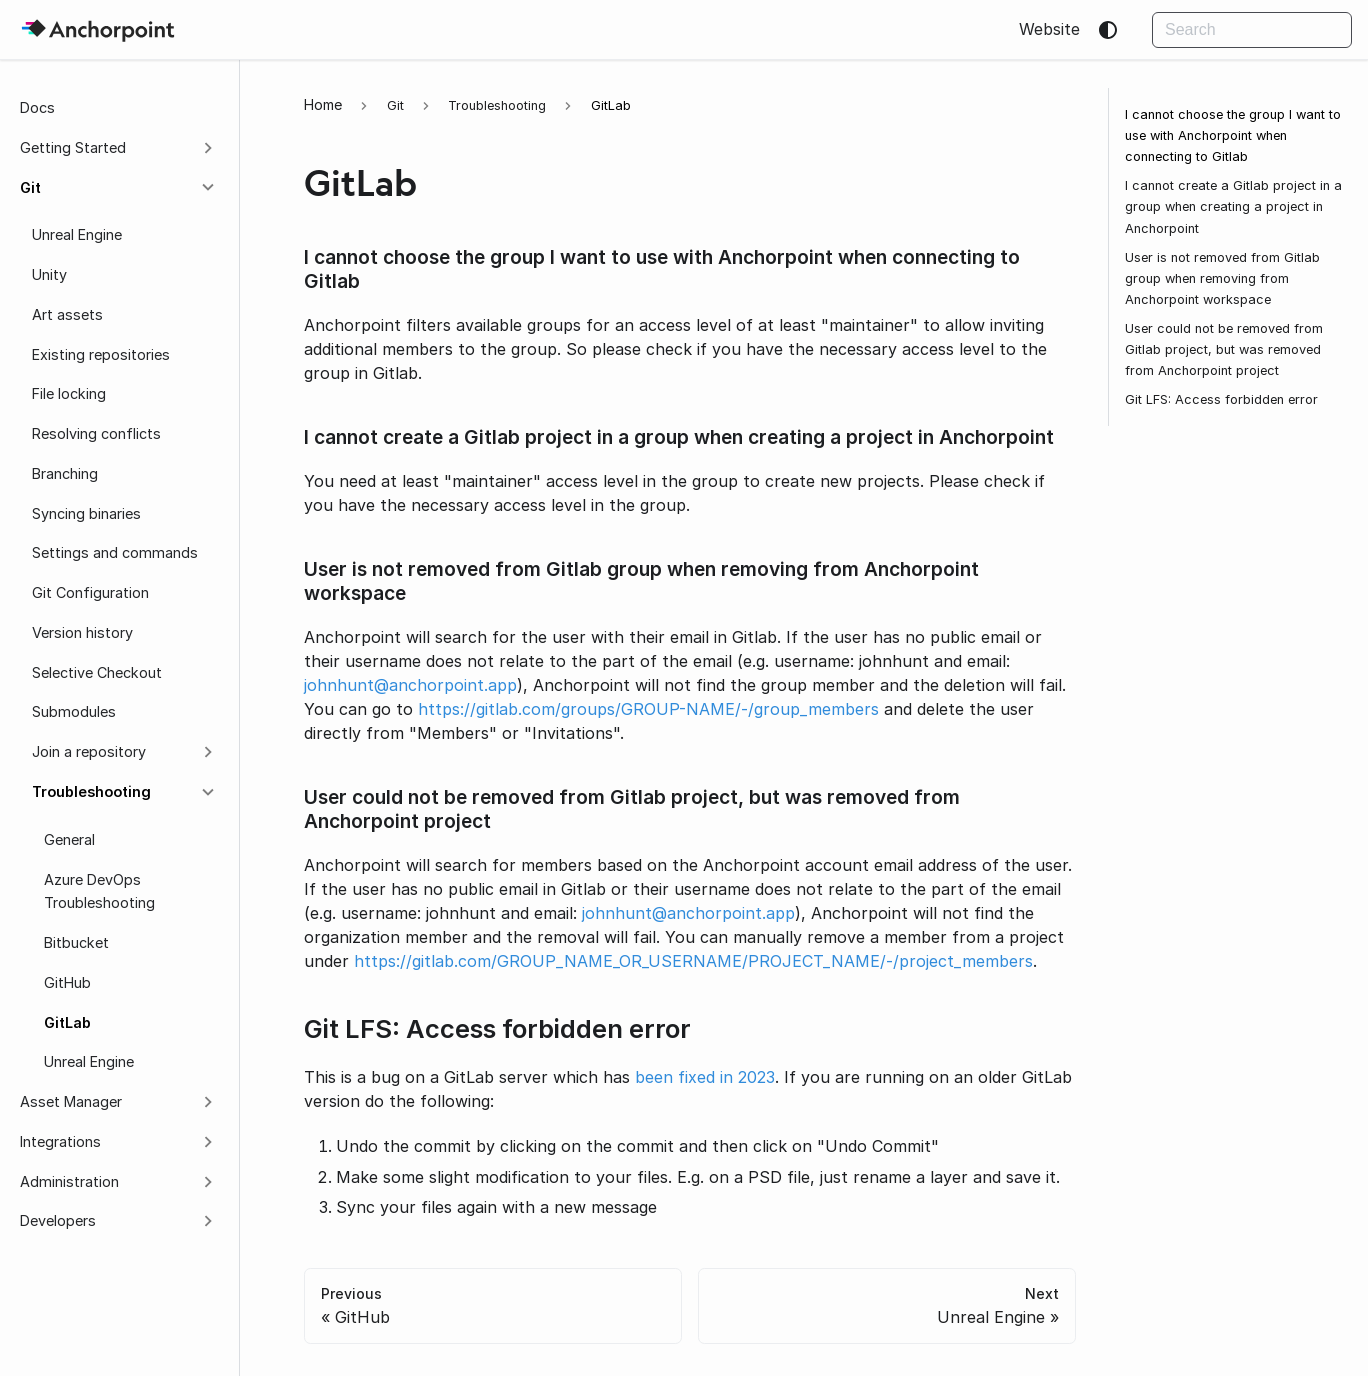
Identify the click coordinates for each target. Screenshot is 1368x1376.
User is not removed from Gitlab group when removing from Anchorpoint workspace (1222, 278)
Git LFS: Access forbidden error (1221, 399)
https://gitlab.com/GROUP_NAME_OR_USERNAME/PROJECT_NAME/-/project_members (693, 961)
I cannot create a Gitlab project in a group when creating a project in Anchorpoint (1233, 206)
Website (1049, 29)
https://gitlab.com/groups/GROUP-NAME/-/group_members (648, 709)
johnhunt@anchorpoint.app (410, 685)
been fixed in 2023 (705, 1077)
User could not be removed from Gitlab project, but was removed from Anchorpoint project (1224, 349)
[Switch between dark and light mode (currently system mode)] (1108, 30)
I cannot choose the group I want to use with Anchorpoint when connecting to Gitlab (1233, 135)
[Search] (1252, 30)
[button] (119, 148)
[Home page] (323, 104)
